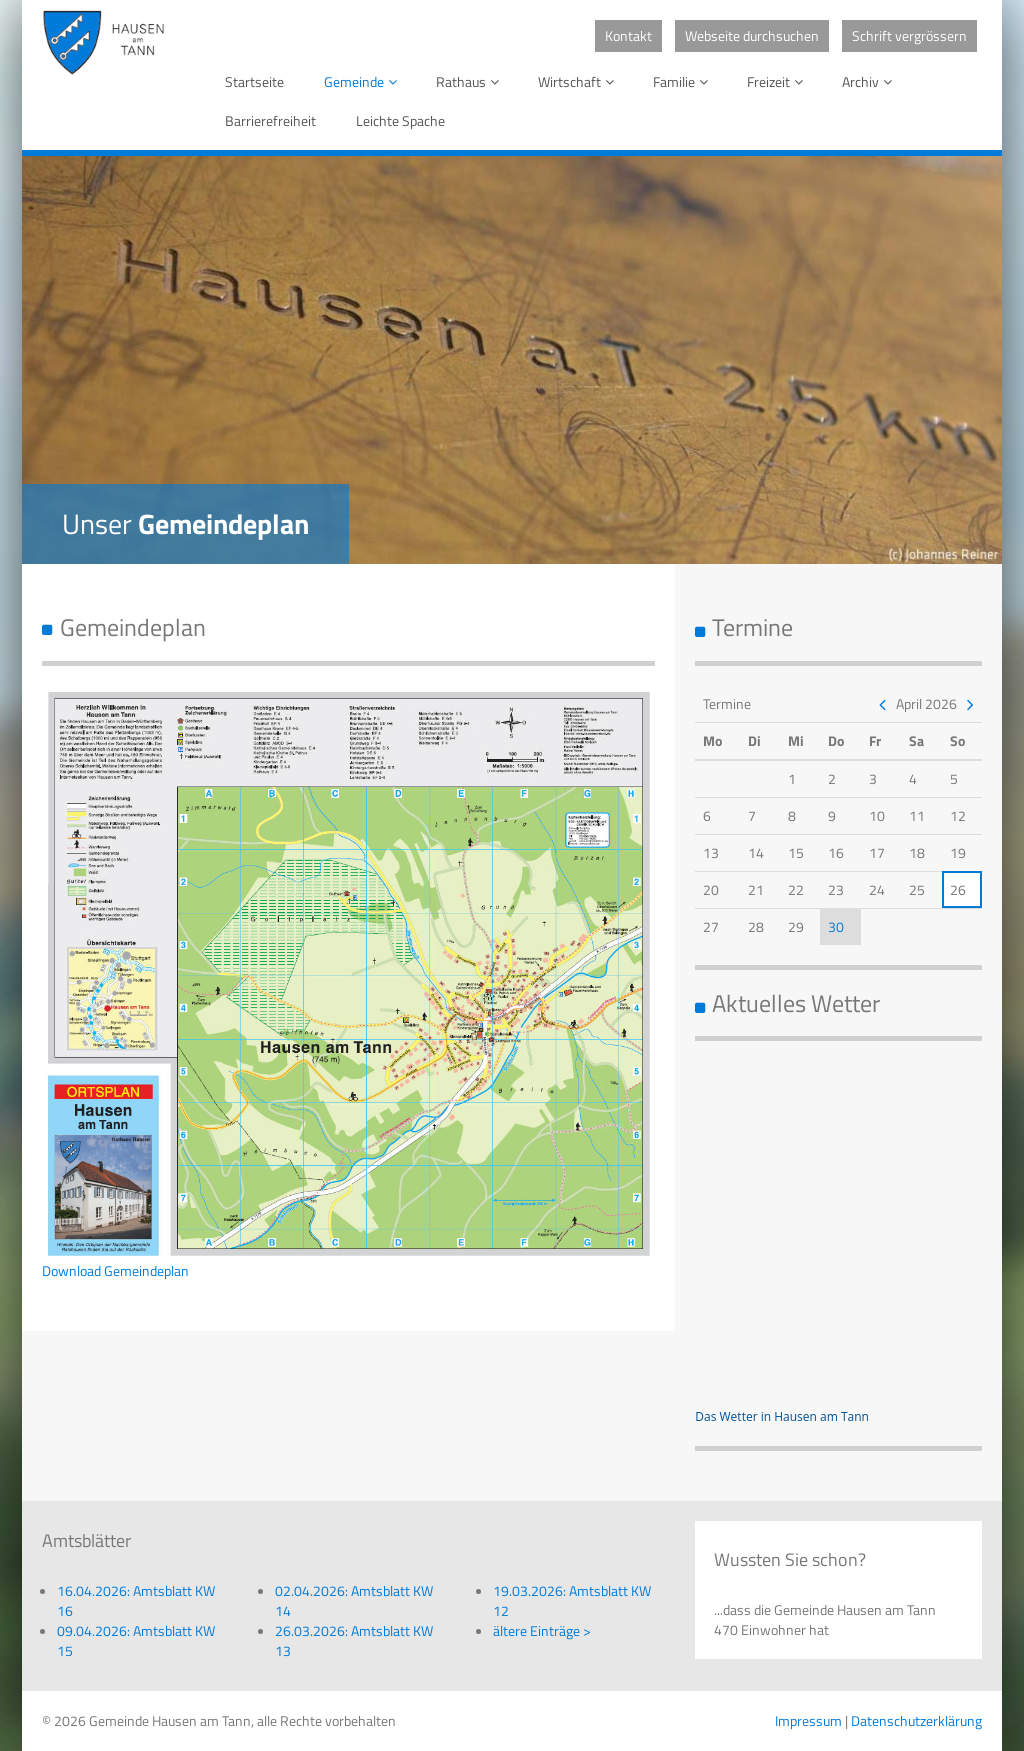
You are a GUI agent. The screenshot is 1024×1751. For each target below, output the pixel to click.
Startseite (254, 81)
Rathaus (471, 81)
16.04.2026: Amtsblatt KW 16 (136, 1600)
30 (836, 926)
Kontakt (628, 35)
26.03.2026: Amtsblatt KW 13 (354, 1640)
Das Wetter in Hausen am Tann (782, 1416)
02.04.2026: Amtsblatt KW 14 (354, 1600)
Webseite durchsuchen (752, 35)
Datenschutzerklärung (916, 1720)
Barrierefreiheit (270, 120)
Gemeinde (364, 81)
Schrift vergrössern (909, 35)
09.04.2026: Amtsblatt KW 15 (136, 1640)
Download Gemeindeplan (115, 1270)
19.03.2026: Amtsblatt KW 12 (572, 1600)
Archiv (870, 81)
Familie (684, 81)
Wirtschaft (579, 81)
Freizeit (778, 81)
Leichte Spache (400, 120)
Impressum (808, 1720)
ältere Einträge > (542, 1630)
